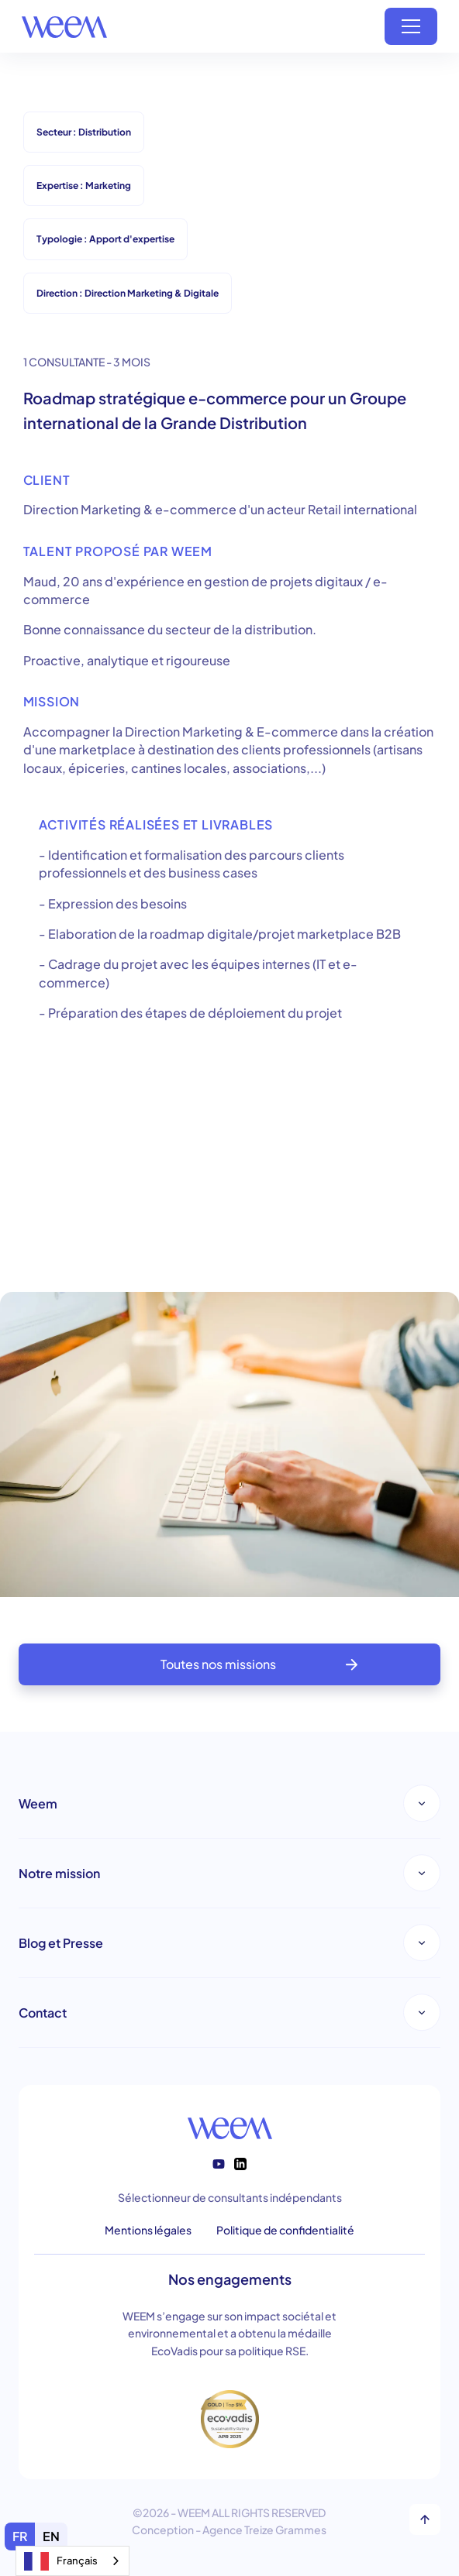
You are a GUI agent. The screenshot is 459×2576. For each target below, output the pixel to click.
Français (61, 2561)
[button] (411, 26)
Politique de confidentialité (285, 2230)
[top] (424, 2519)
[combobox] (72, 2561)
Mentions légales (148, 2230)
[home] (64, 26)
